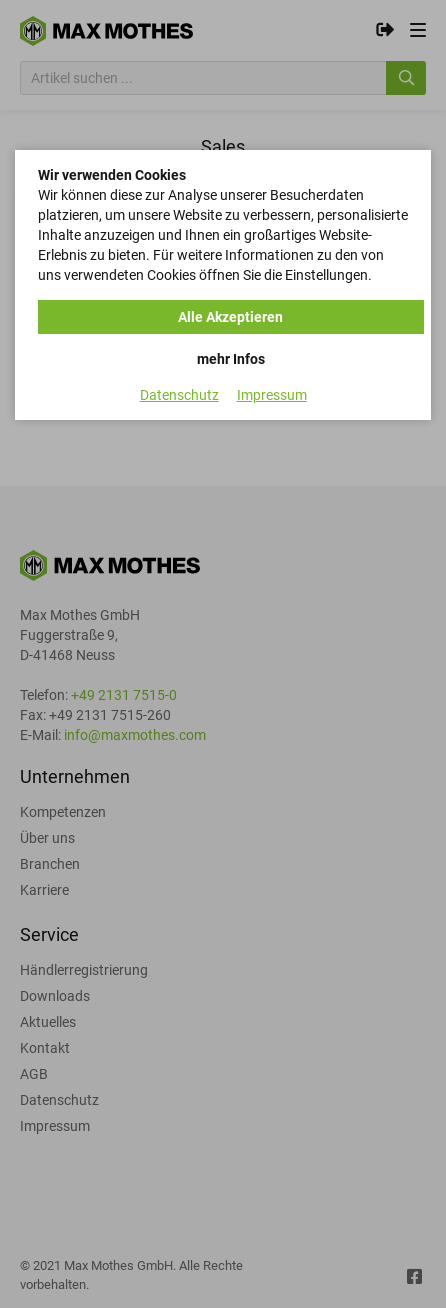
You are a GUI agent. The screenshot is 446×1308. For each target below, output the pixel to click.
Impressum (272, 395)
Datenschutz (179, 395)
